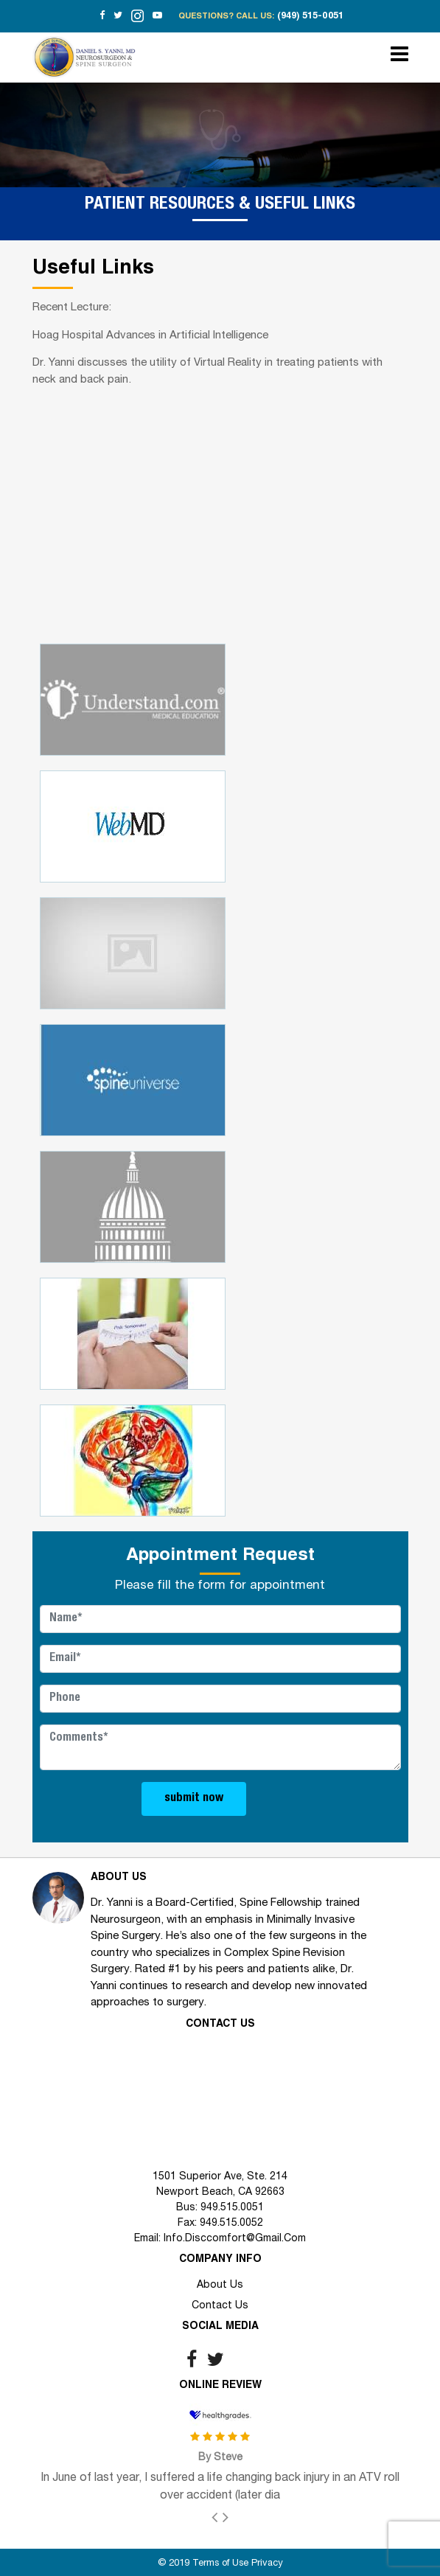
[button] (220, 2517)
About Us (220, 2285)
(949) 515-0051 (310, 16)
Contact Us (220, 2306)
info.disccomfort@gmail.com (235, 2238)
